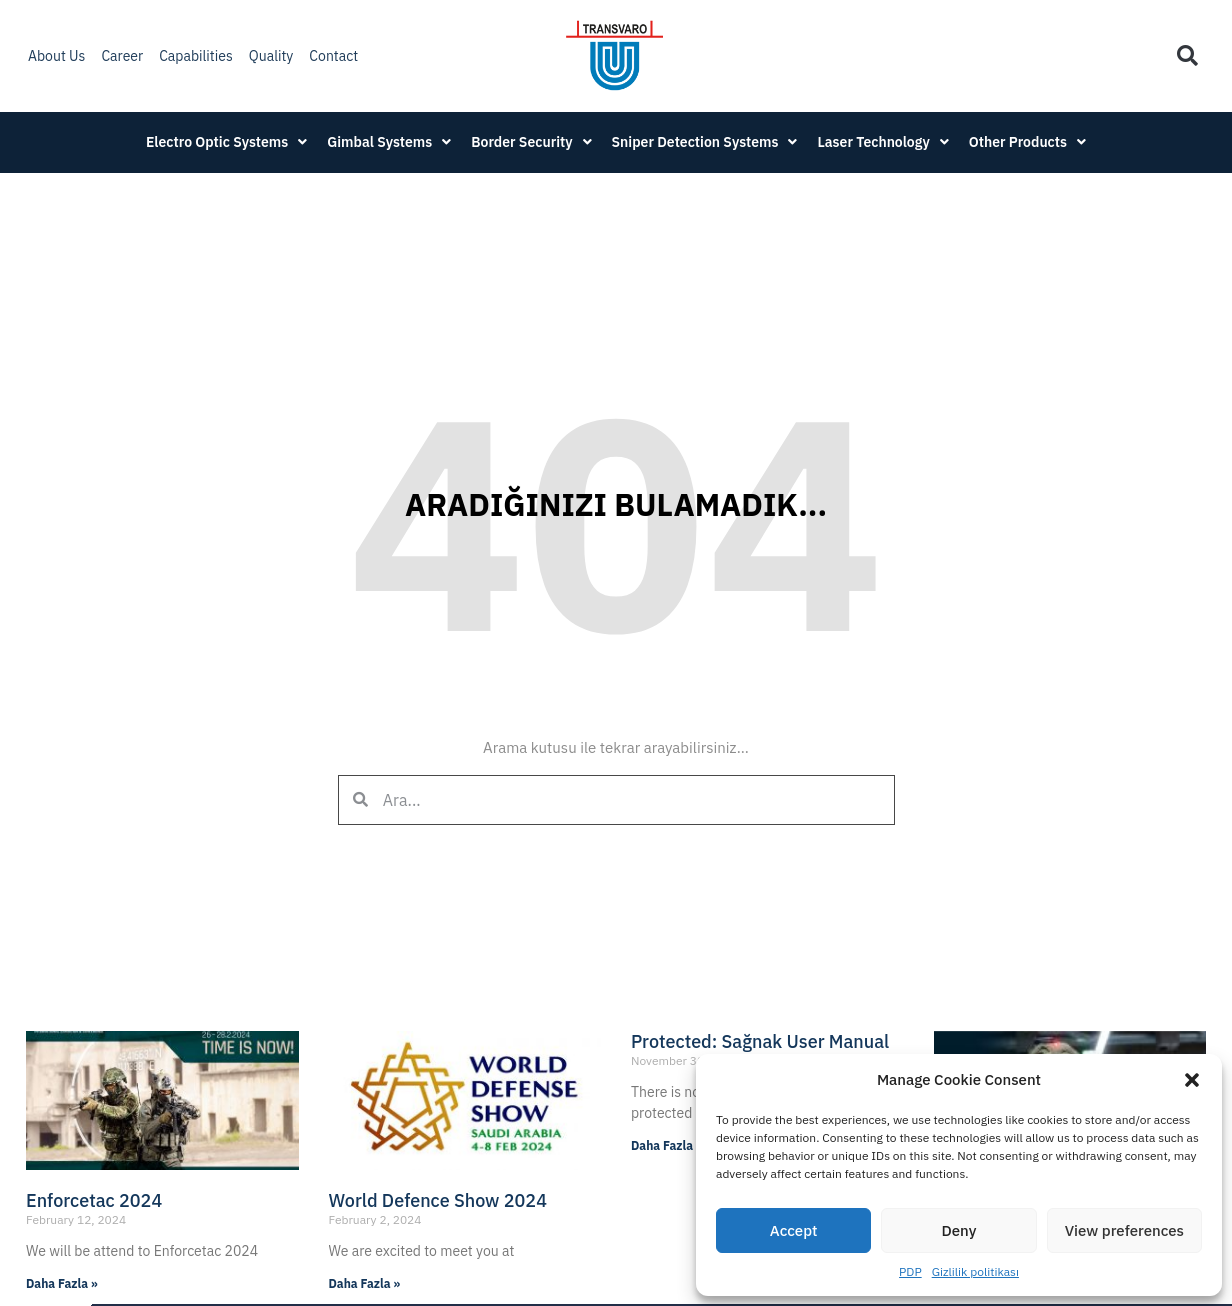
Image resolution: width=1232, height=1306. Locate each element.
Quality (271, 56)
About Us (56, 56)
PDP (910, 1271)
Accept (794, 1230)
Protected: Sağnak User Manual (760, 1041)
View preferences (1124, 1230)
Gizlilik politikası (975, 1271)
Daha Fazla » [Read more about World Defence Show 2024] (365, 1283)
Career (122, 56)
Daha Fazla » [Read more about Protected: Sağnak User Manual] (667, 1145)
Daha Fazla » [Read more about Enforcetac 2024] (62, 1283)
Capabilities (196, 56)
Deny (959, 1230)
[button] (1192, 1080)
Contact (333, 56)
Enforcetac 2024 (94, 1200)
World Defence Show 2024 (438, 1200)
